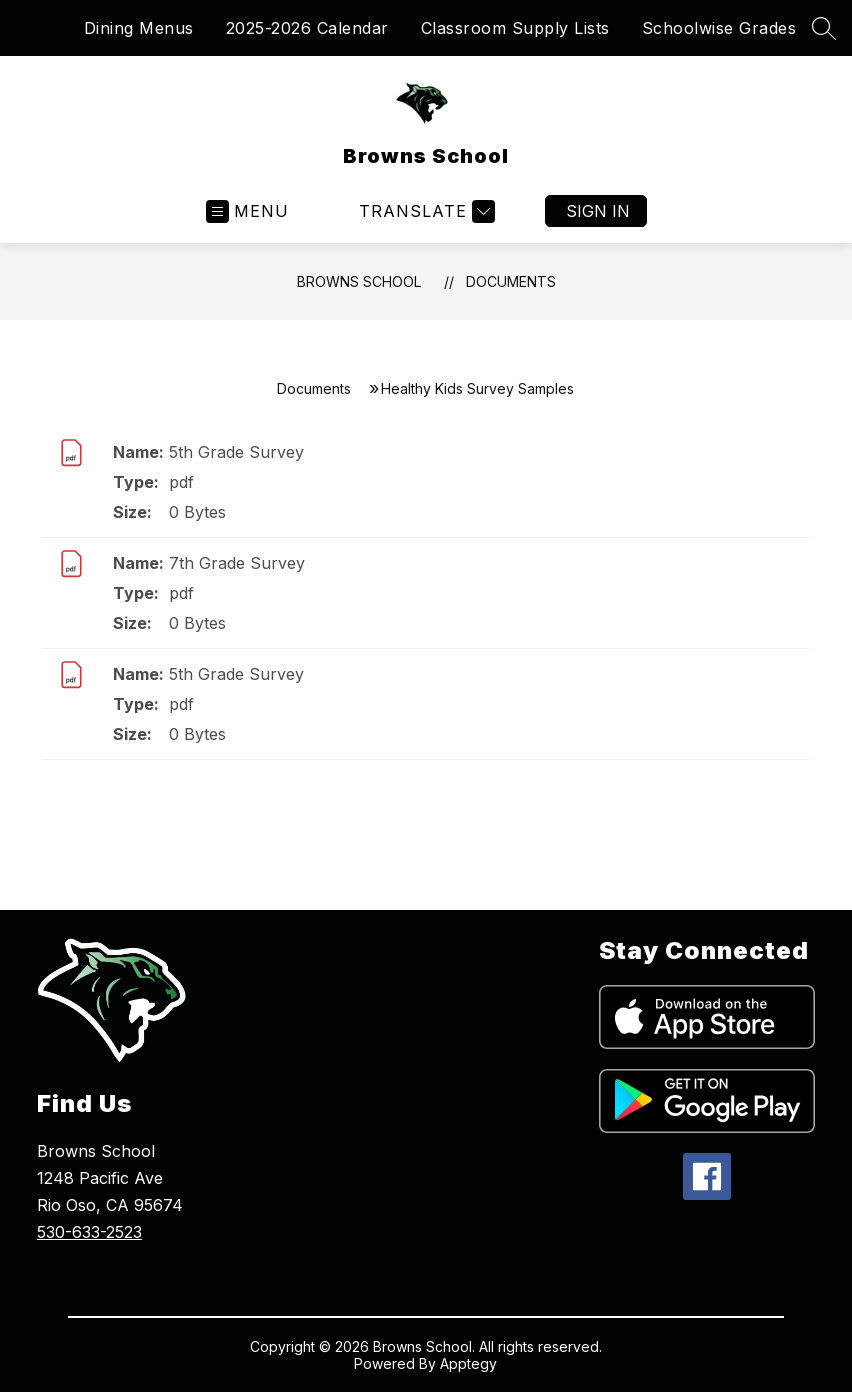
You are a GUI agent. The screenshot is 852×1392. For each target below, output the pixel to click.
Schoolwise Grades (719, 28)
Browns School (359, 281)
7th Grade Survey (237, 563)
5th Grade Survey (236, 452)
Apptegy (468, 1363)
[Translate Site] (424, 211)
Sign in (598, 211)
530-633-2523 (89, 1232)
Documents (511, 281)
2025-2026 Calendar (307, 28)
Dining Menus (139, 28)
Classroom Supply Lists (515, 28)
